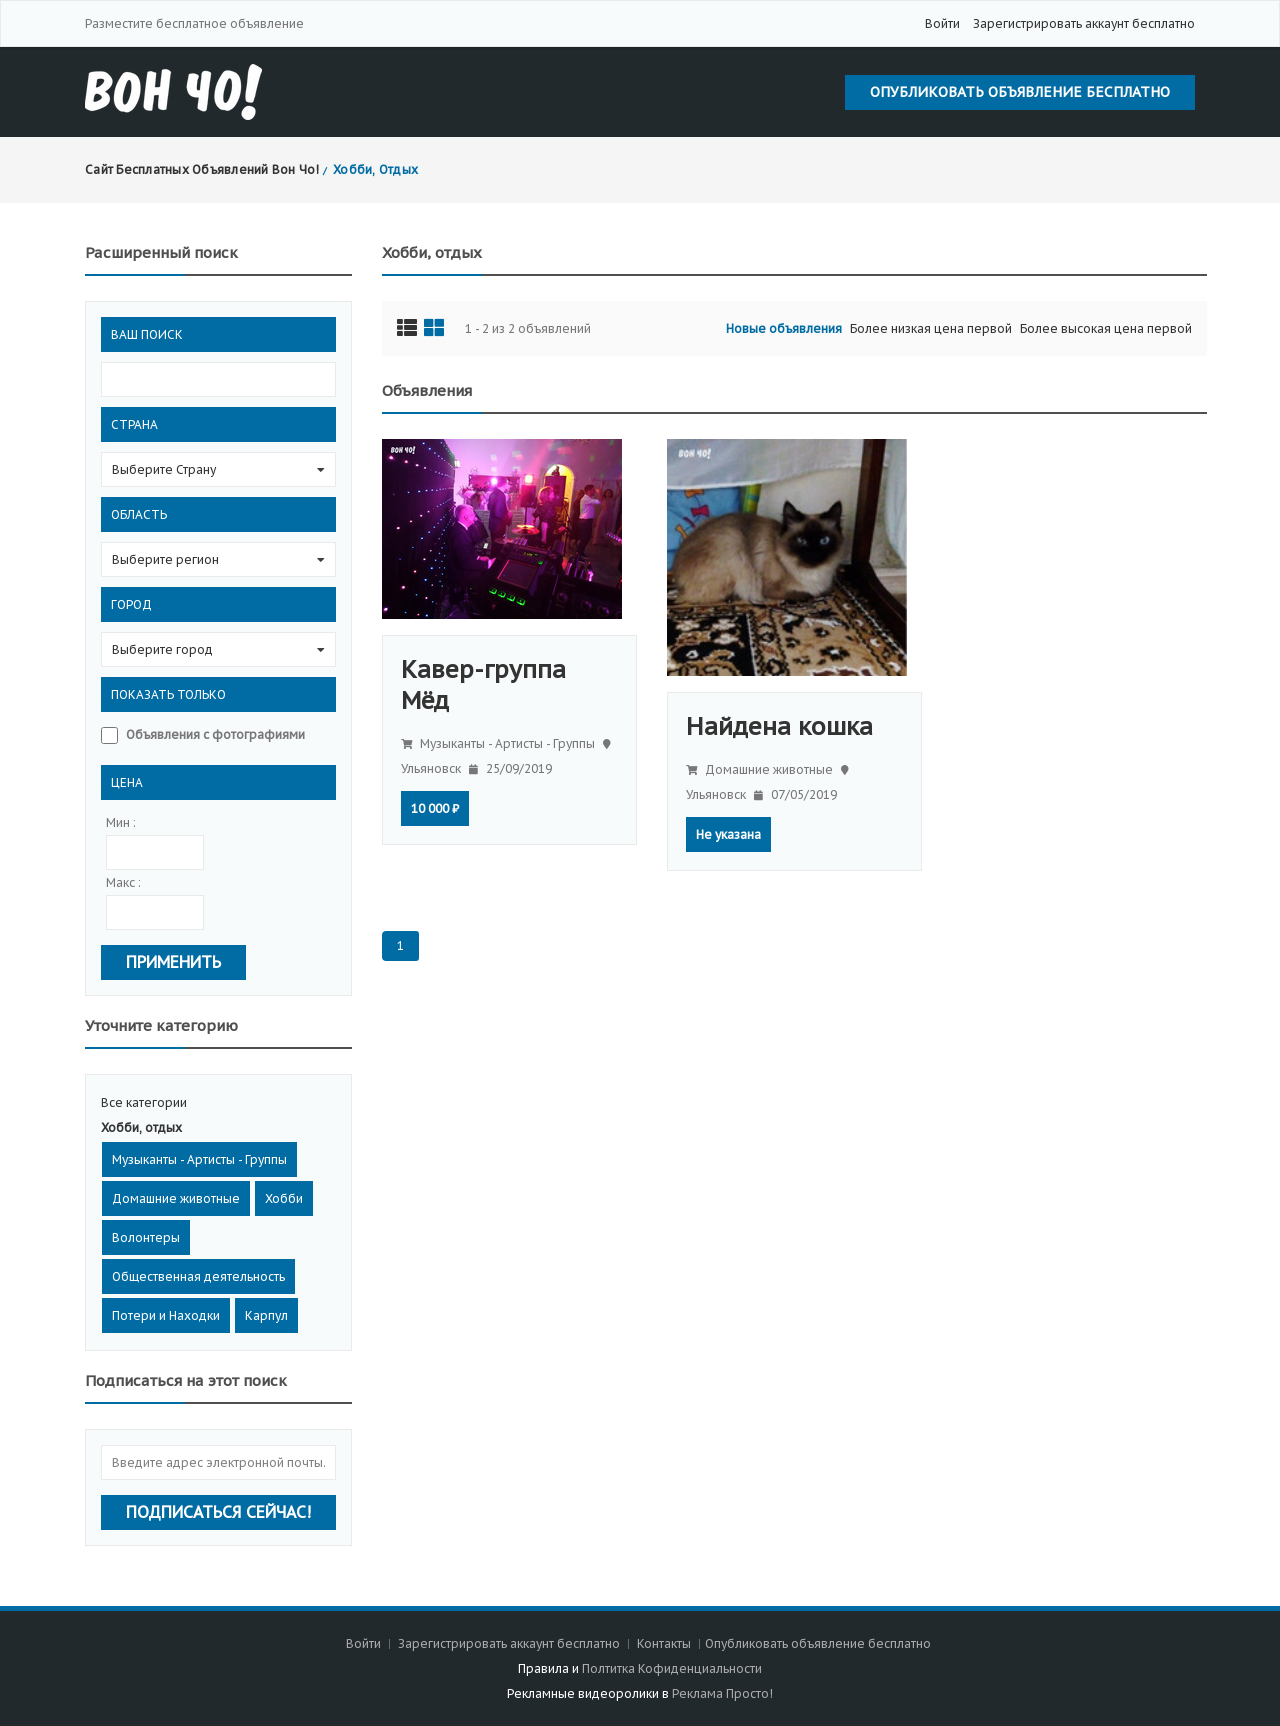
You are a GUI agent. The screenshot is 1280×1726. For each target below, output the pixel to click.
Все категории (144, 1102)
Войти (942, 23)
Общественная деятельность (198, 1276)
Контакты (665, 1643)
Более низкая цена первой (931, 328)
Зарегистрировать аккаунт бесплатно (1084, 23)
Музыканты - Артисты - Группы (199, 1159)
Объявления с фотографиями (215, 734)
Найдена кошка (779, 726)
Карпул (266, 1315)
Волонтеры (146, 1237)
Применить (173, 962)
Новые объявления (784, 328)
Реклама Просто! (722, 1693)
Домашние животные (176, 1198)
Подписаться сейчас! (218, 1512)
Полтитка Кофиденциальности (672, 1668)
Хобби (284, 1198)
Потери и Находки (166, 1315)
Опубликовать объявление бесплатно (1020, 92)
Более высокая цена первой (1106, 328)
